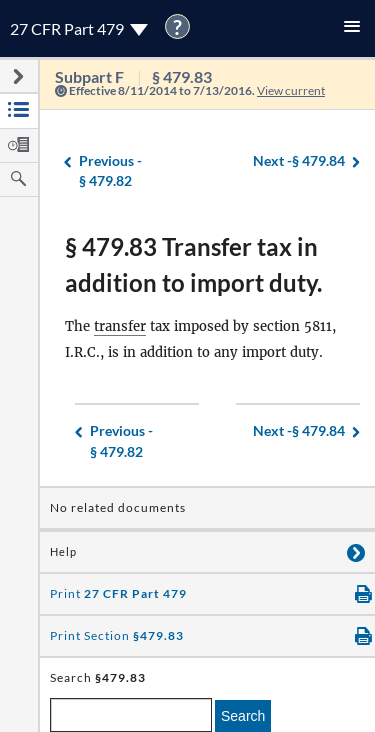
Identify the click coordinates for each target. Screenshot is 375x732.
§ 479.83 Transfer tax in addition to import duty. (193, 264)
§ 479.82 (110, 170)
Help (63, 552)
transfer (120, 326)
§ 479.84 (299, 161)
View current (291, 90)
